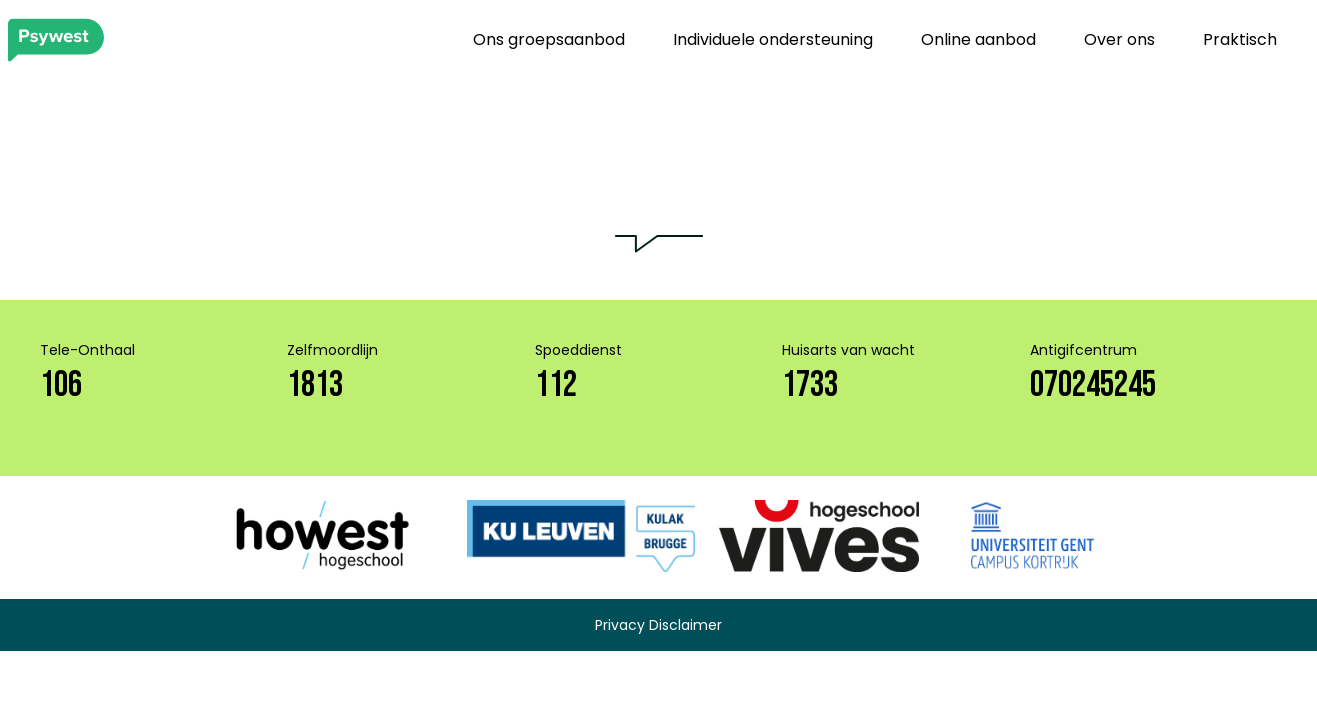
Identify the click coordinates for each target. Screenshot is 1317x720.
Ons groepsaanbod (549, 39)
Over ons (1119, 39)
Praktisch (1240, 39)
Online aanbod (978, 39)
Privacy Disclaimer (658, 625)
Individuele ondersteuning (773, 39)
